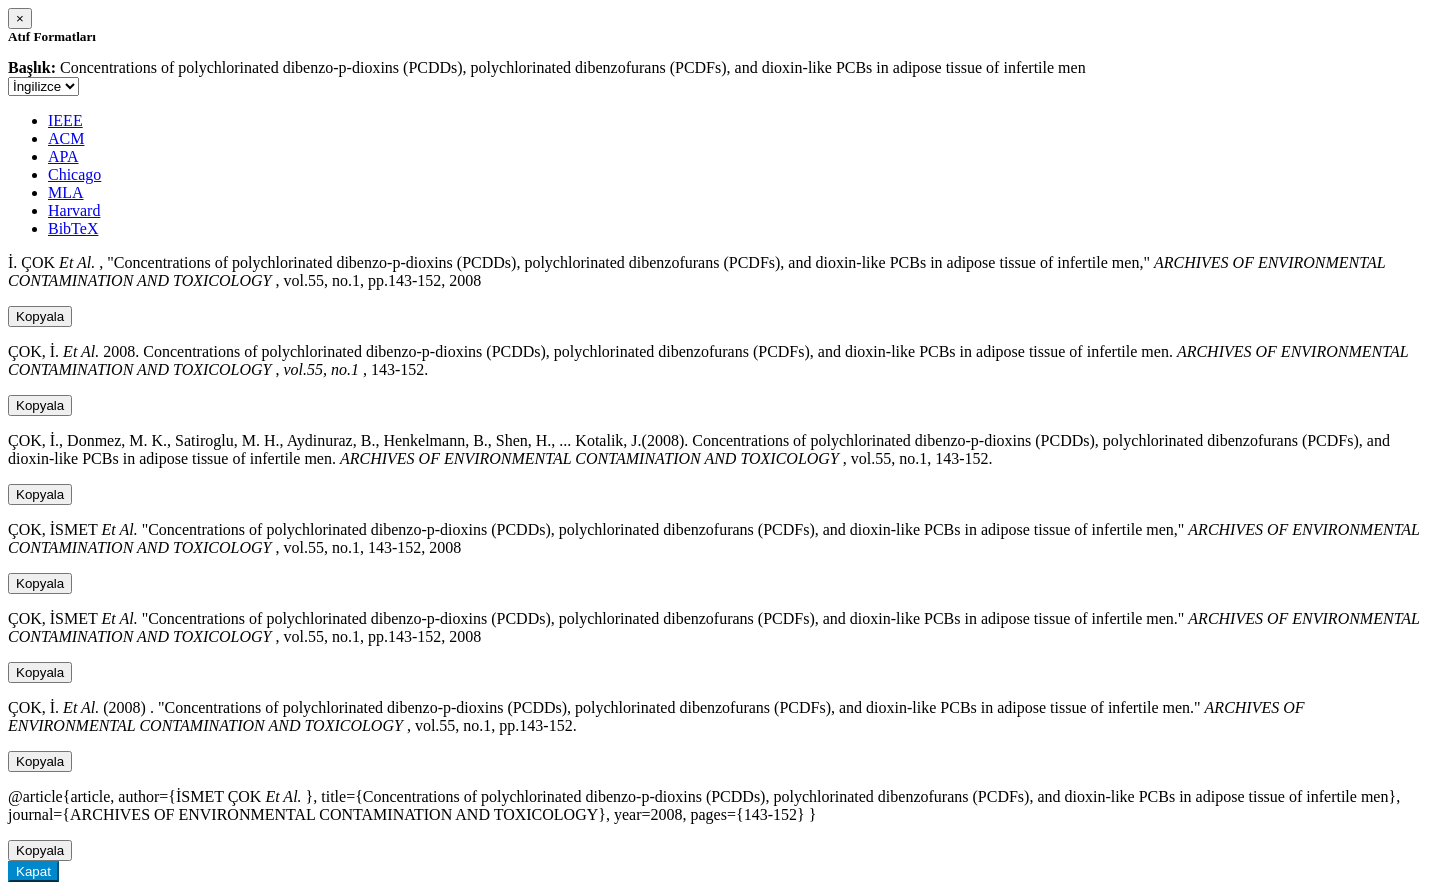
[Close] (20, 18)
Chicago (74, 174)
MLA (66, 192)
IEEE (65, 120)
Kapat (33, 871)
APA (63, 156)
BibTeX (73, 228)
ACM (66, 138)
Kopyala (40, 316)
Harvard (74, 210)
